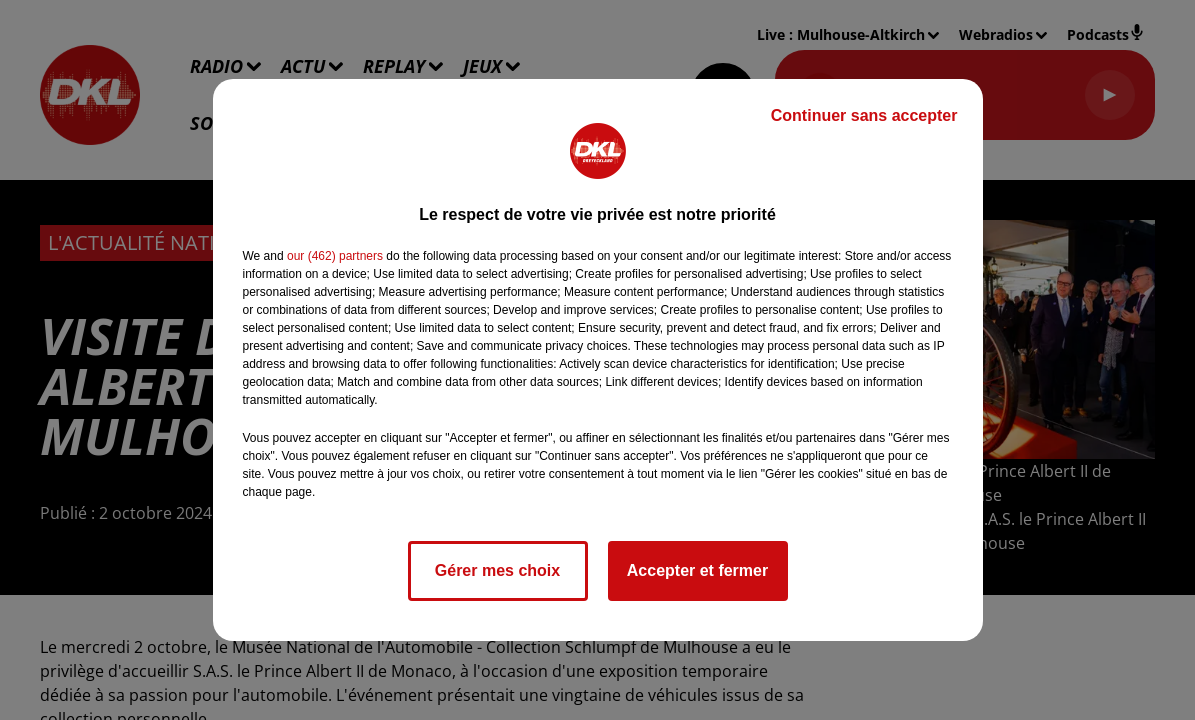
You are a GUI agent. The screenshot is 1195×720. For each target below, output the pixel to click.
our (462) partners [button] (335, 256)
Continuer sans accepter (864, 115)
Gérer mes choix (497, 570)
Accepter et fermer (697, 570)
